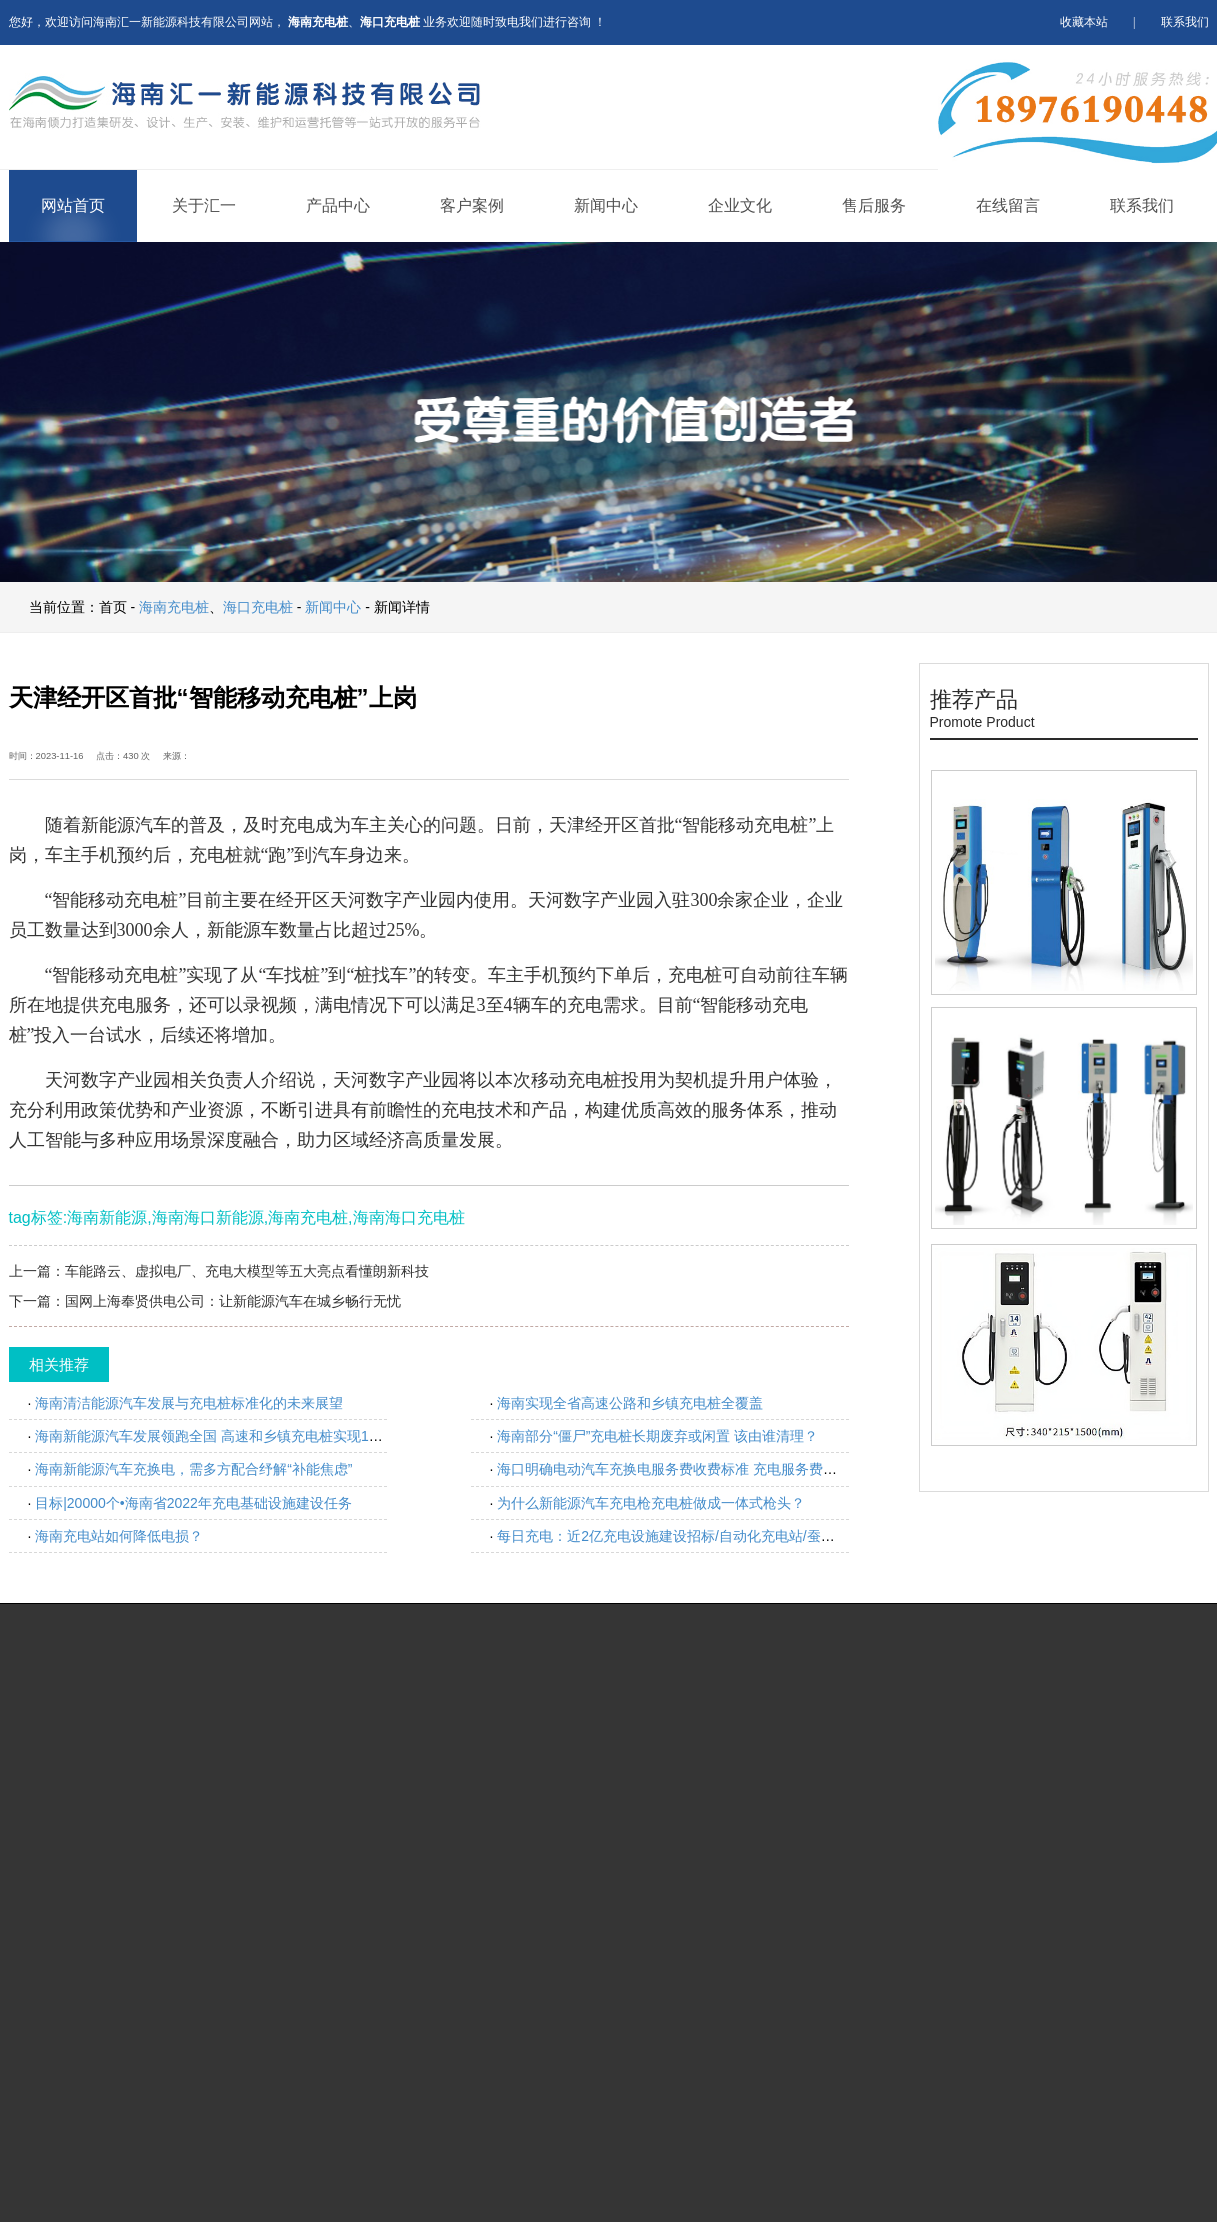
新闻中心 (606, 205)
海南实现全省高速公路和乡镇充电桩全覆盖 (630, 1403)
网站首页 (73, 205)
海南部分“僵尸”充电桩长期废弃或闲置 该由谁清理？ (657, 1436)
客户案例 (472, 205)
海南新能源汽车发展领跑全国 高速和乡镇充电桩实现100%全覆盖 (237, 1436)
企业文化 (740, 205)
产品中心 (338, 205)
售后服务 (874, 205)
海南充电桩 (174, 607)
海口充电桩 (258, 607)
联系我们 (1185, 22)
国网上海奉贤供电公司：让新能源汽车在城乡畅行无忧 (233, 1301)
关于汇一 (204, 205)
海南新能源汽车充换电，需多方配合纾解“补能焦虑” (193, 1469)
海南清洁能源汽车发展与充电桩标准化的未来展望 (189, 1403)
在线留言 (1008, 205)
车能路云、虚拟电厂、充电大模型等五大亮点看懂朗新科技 (247, 1271)
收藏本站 (1084, 22)
